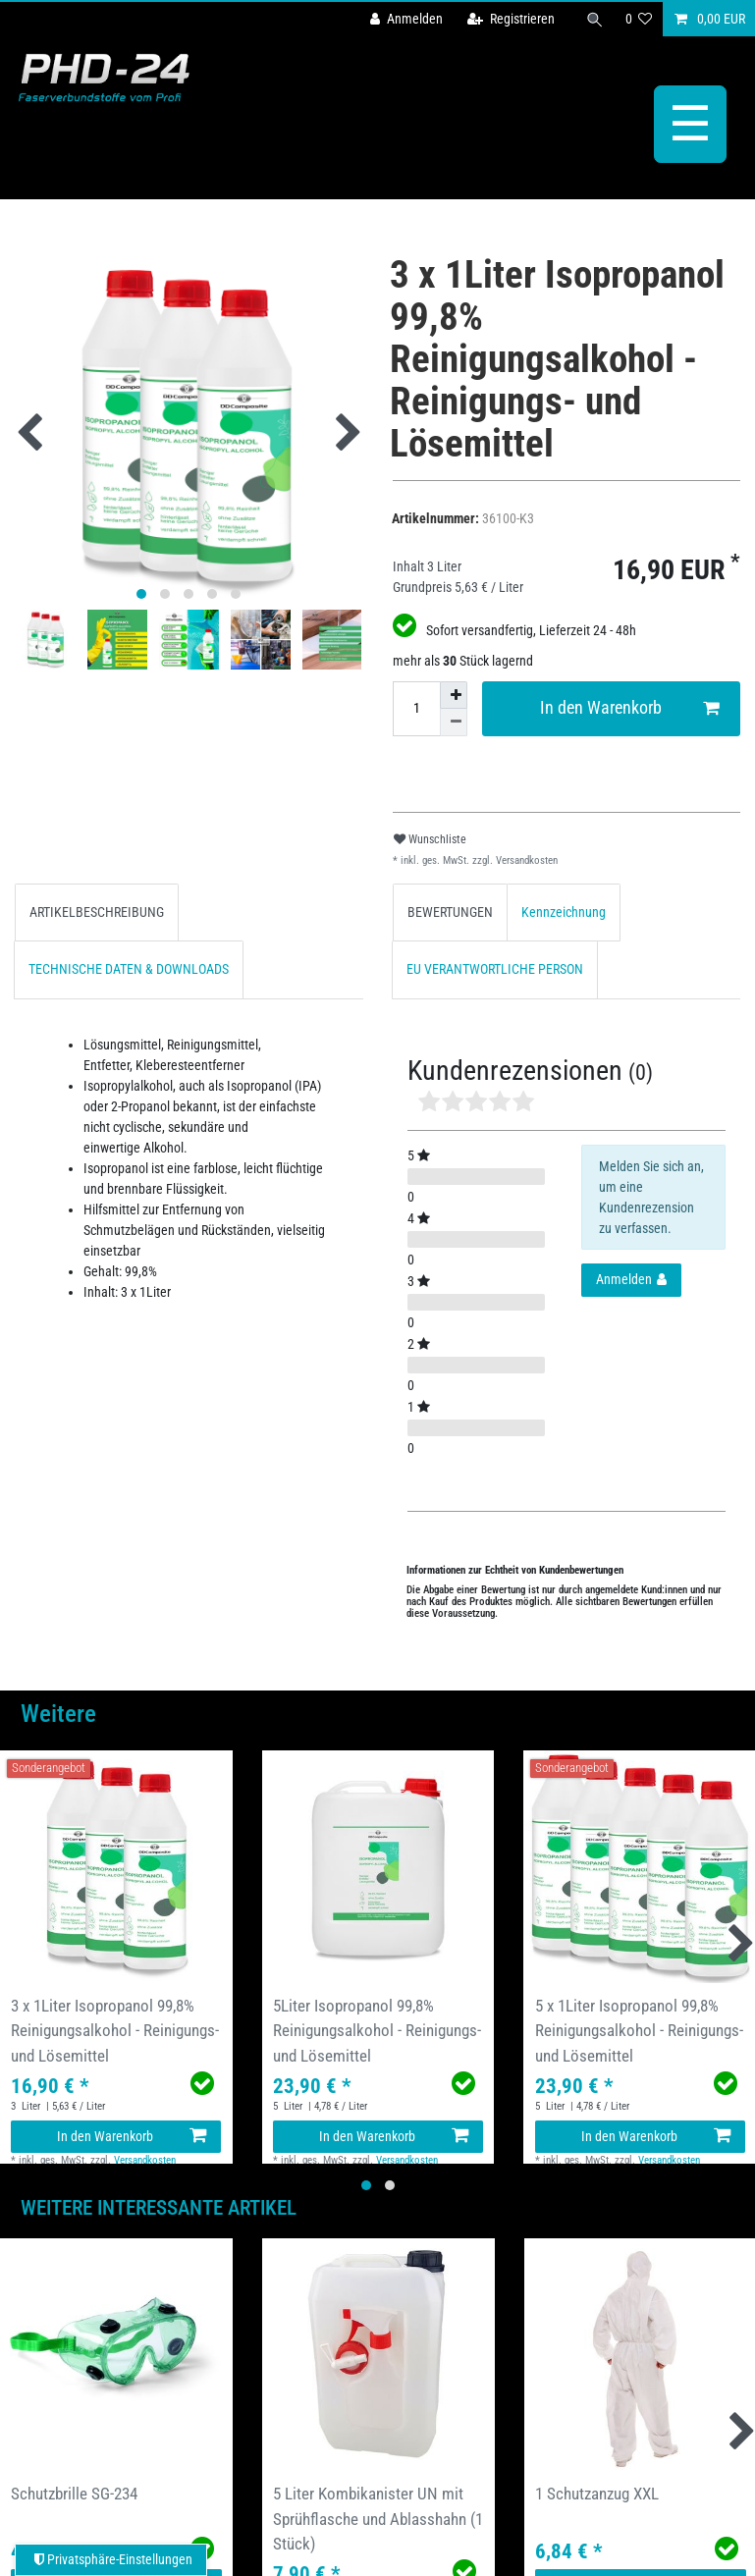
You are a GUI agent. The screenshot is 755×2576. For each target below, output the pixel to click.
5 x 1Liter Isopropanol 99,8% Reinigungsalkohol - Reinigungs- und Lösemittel (639, 2030)
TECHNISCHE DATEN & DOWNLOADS (128, 969)
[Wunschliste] (639, 19)
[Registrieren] (511, 19)
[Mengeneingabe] (416, 708)
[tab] (97, 912)
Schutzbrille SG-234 (74, 2493)
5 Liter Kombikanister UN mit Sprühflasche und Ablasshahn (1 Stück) (378, 2518)
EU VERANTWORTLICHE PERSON (494, 969)
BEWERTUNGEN (450, 912)
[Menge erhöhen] (453, 695)
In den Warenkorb (629, 708)
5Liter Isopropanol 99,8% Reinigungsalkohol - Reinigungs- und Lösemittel (377, 2030)
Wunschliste (430, 839)
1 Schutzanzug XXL (597, 2493)
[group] (116, 1866)
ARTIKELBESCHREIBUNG (96, 912)
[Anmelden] (406, 19)
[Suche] (595, 19)
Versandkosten (525, 860)
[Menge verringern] (453, 722)
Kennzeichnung (563, 912)
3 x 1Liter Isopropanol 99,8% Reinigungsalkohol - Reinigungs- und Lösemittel (115, 2030)
